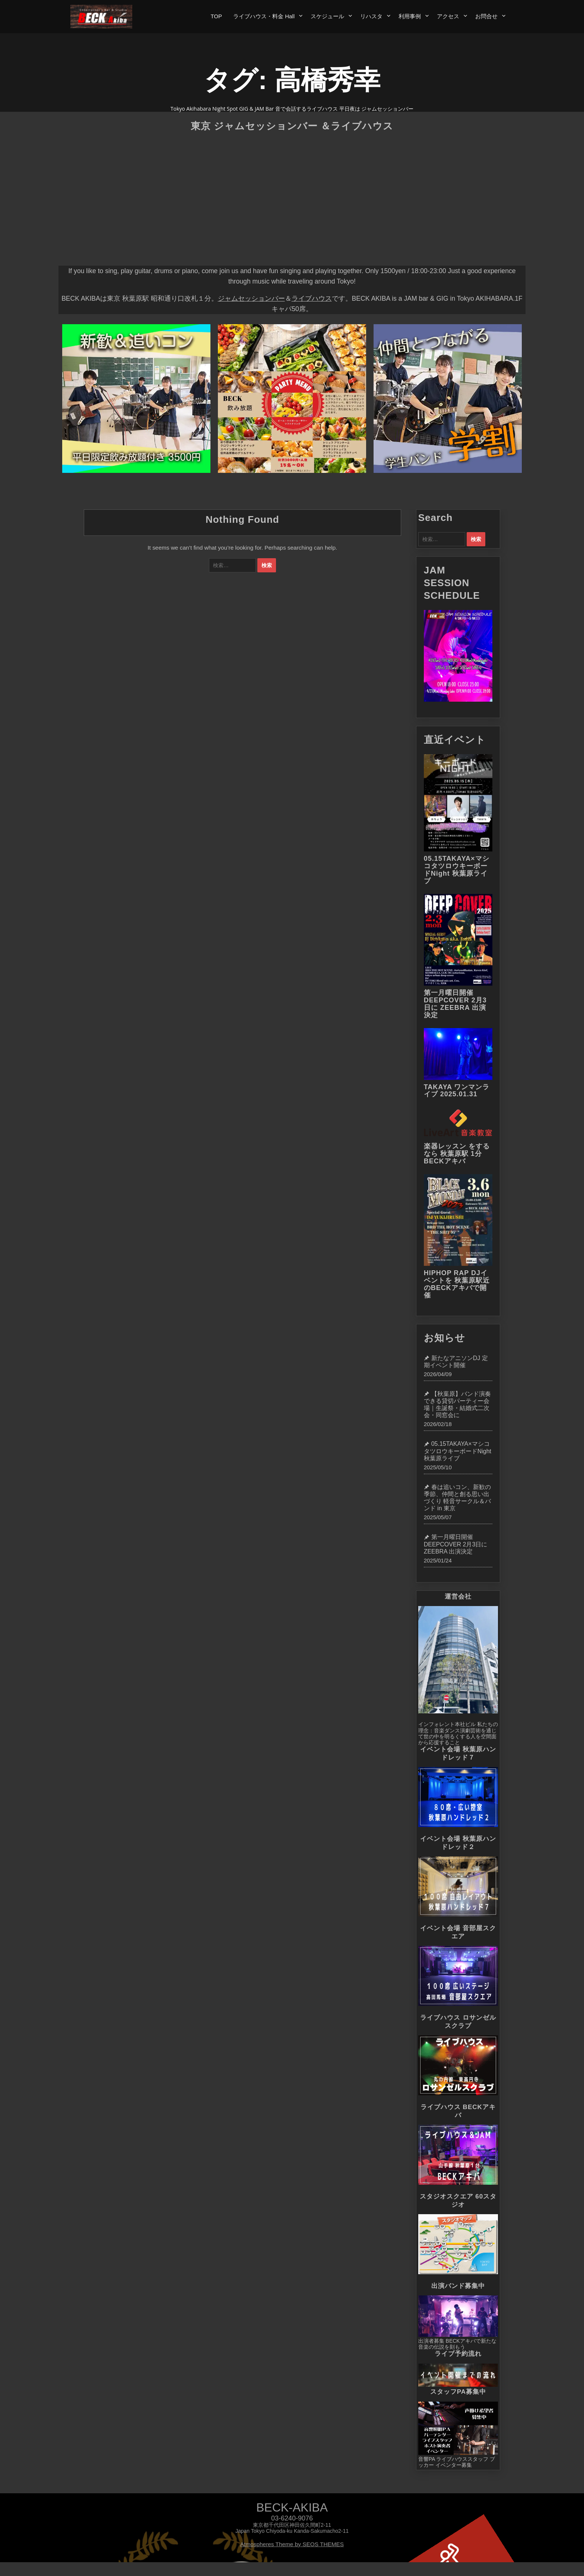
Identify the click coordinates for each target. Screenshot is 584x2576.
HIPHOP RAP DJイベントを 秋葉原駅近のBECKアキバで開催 (457, 1284)
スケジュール (327, 16)
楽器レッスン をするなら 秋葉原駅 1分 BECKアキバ (457, 1153)
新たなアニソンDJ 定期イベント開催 (456, 1361)
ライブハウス (312, 298)
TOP (216, 16)
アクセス (448, 16)
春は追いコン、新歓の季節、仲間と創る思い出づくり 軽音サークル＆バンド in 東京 (457, 1498)
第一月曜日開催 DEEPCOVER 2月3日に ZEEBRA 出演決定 (455, 1003)
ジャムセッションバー (251, 298)
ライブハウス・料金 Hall (264, 16)
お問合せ (486, 16)
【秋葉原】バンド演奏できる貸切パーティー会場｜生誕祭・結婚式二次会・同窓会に (457, 1405)
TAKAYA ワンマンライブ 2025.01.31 (457, 1090)
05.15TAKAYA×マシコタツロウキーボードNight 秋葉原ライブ (456, 869)
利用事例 (410, 16)
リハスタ (371, 16)
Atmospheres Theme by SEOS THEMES (292, 2544)
